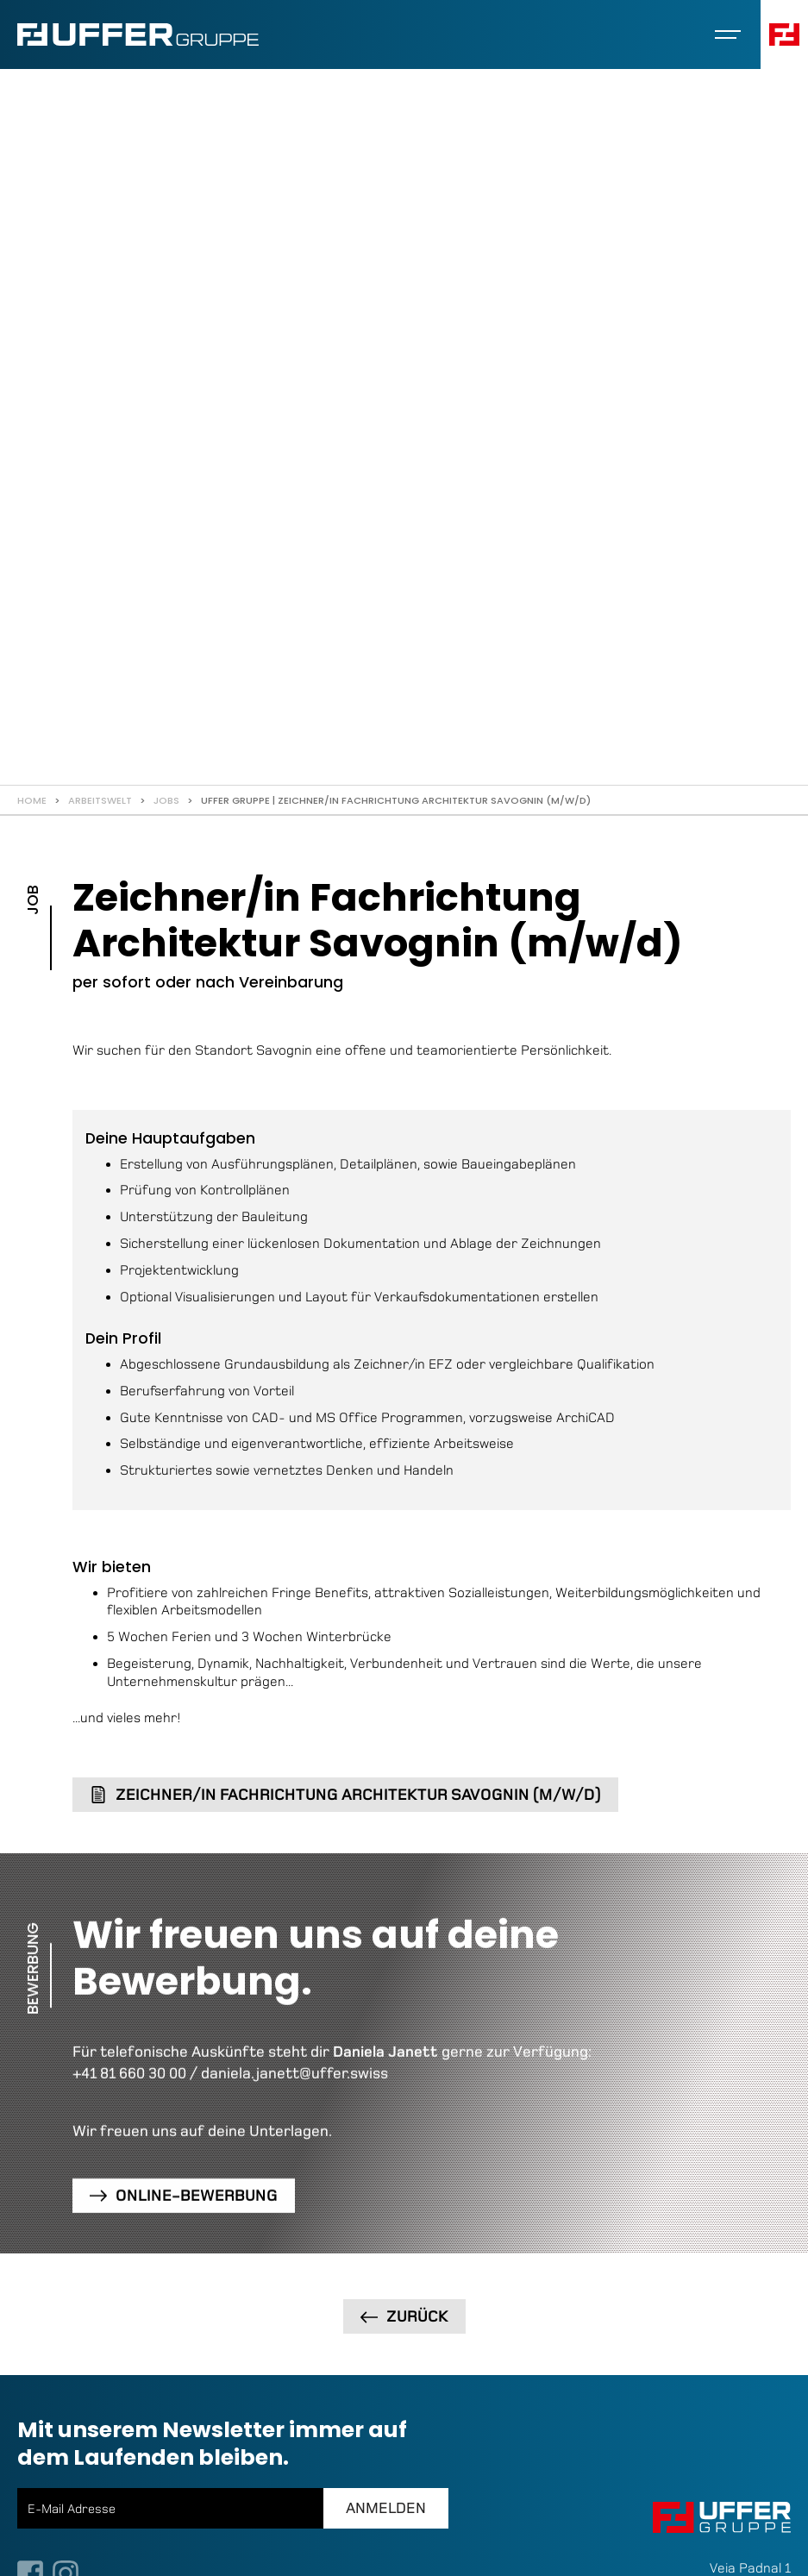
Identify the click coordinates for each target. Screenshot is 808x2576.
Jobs (166, 800)
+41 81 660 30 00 (129, 2073)
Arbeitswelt (100, 800)
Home (32, 800)
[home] (138, 34)
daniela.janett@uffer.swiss (294, 2073)
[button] (727, 34)
